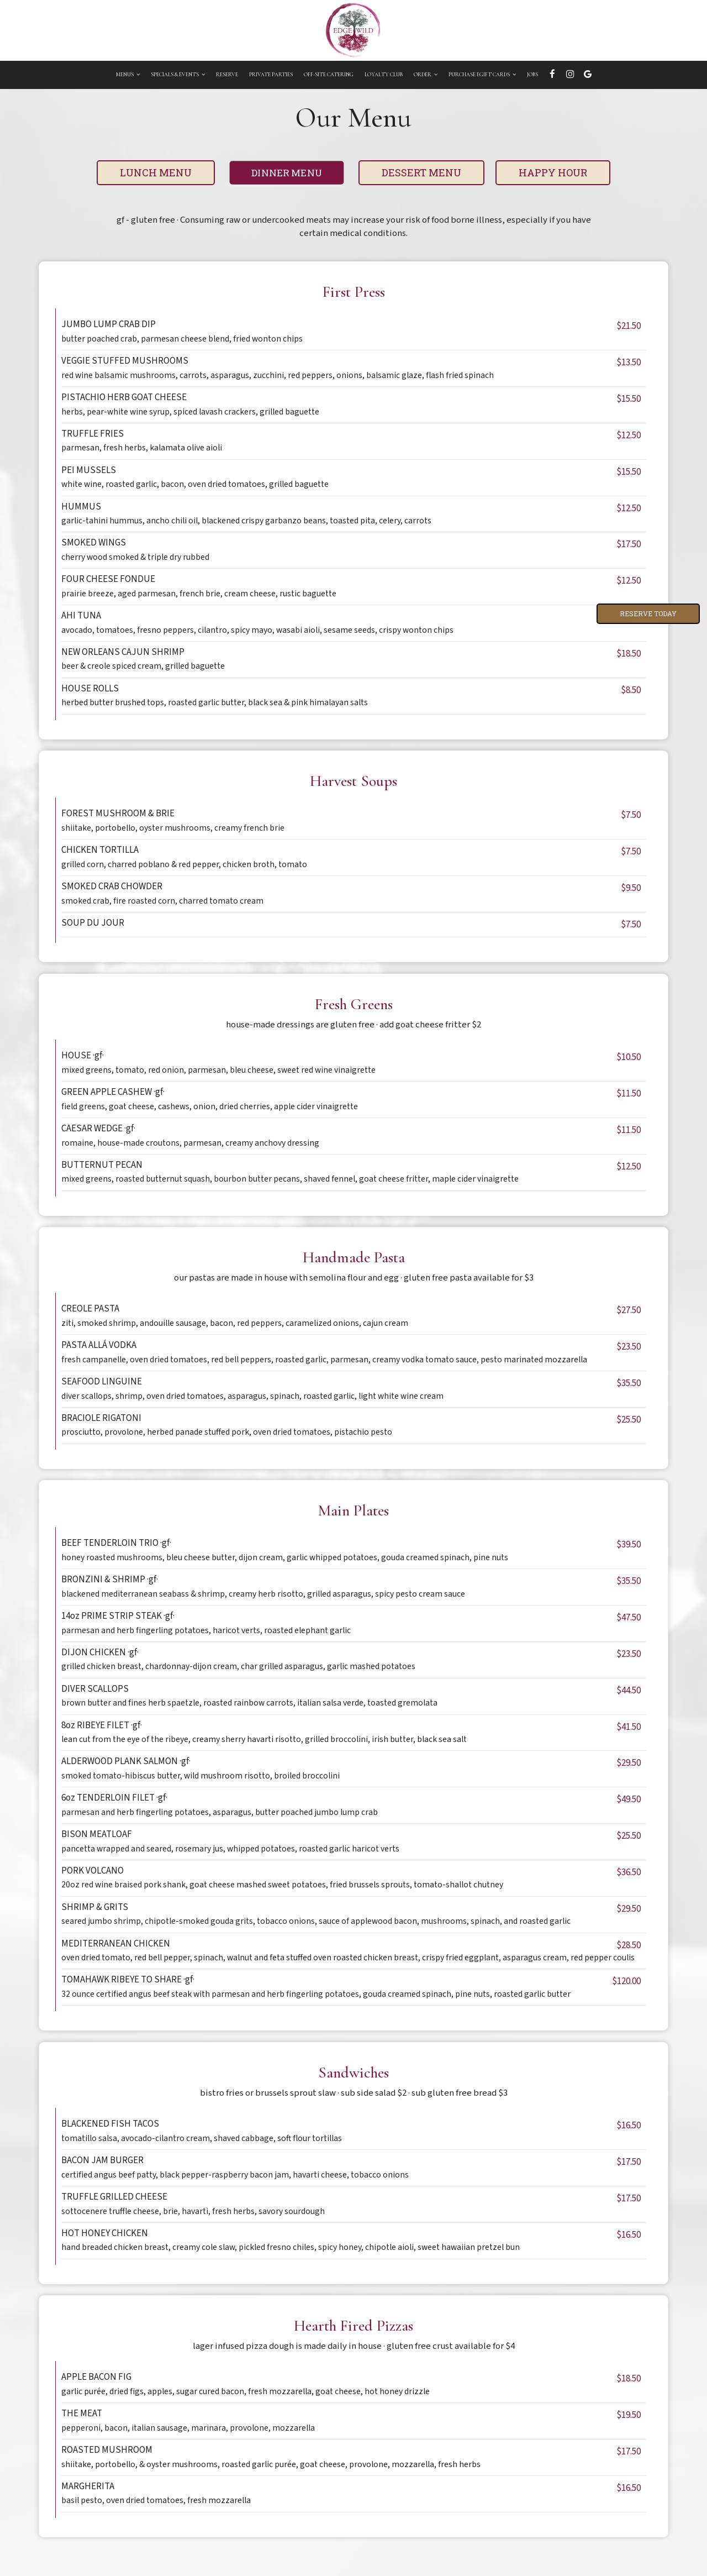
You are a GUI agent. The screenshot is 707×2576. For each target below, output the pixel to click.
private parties (271, 74)
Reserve (227, 74)
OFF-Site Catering (329, 74)
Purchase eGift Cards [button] (482, 74)
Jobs (532, 74)
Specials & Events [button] (178, 74)
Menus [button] (128, 74)
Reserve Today (648, 613)
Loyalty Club (384, 74)
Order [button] (425, 74)
